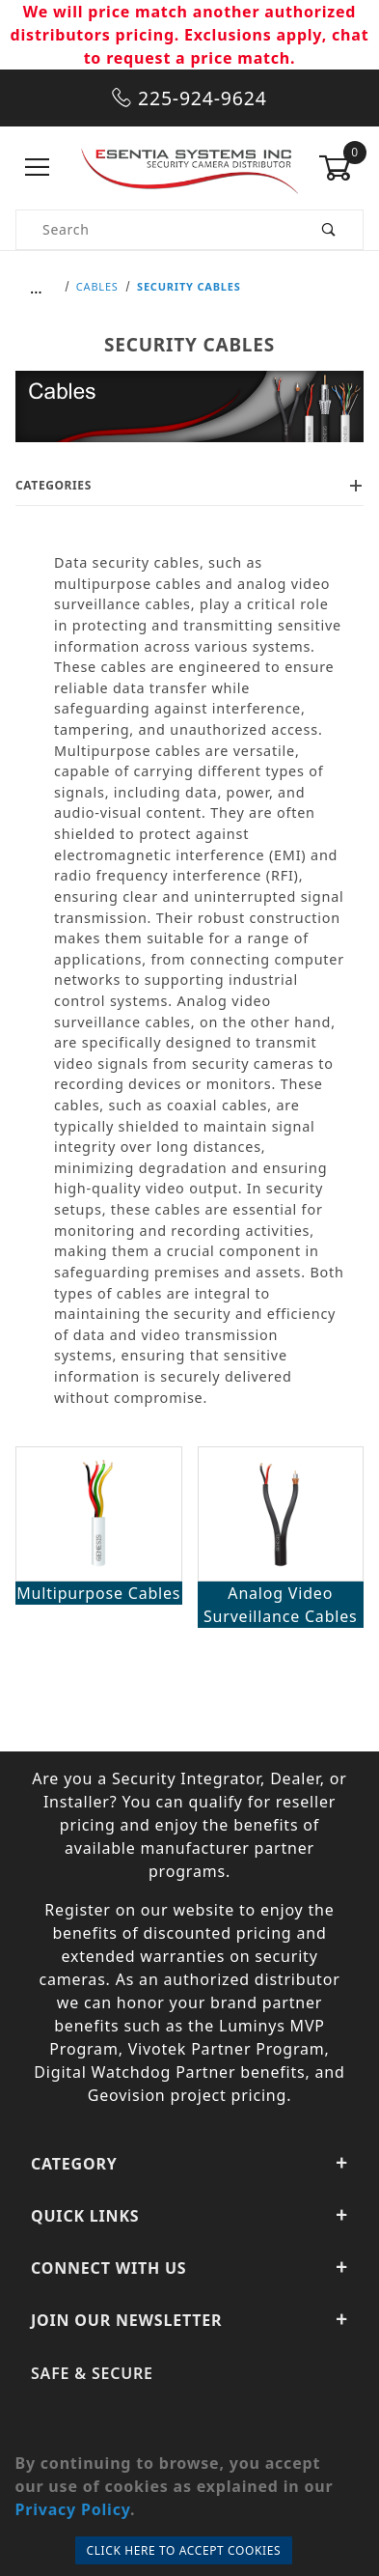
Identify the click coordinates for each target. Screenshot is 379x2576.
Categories (189, 485)
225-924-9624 (189, 98)
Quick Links (189, 2215)
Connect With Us (189, 2268)
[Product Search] (156, 229)
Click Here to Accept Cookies (184, 2550)
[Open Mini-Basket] (341, 168)
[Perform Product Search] (329, 229)
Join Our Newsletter (189, 2320)
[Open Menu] (38, 167)
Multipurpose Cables (98, 1593)
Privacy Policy (72, 2509)
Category (189, 2163)
